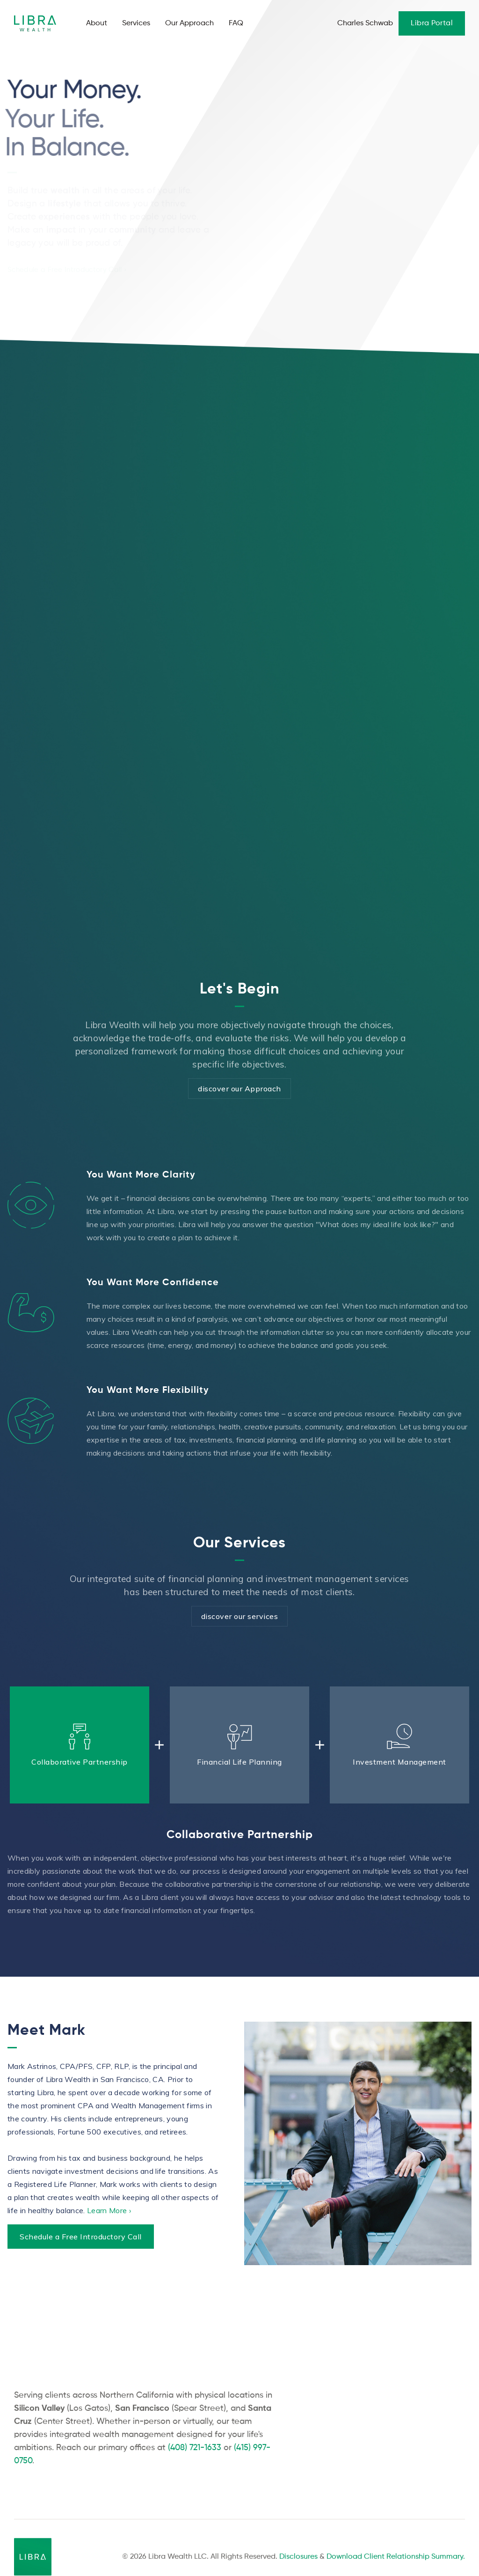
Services (136, 23)
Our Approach (189, 23)
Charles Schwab (365, 23)
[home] (38, 23)
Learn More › (109, 2215)
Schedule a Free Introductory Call (81, 2241)
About (96, 23)
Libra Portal (432, 23)
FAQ (236, 23)
